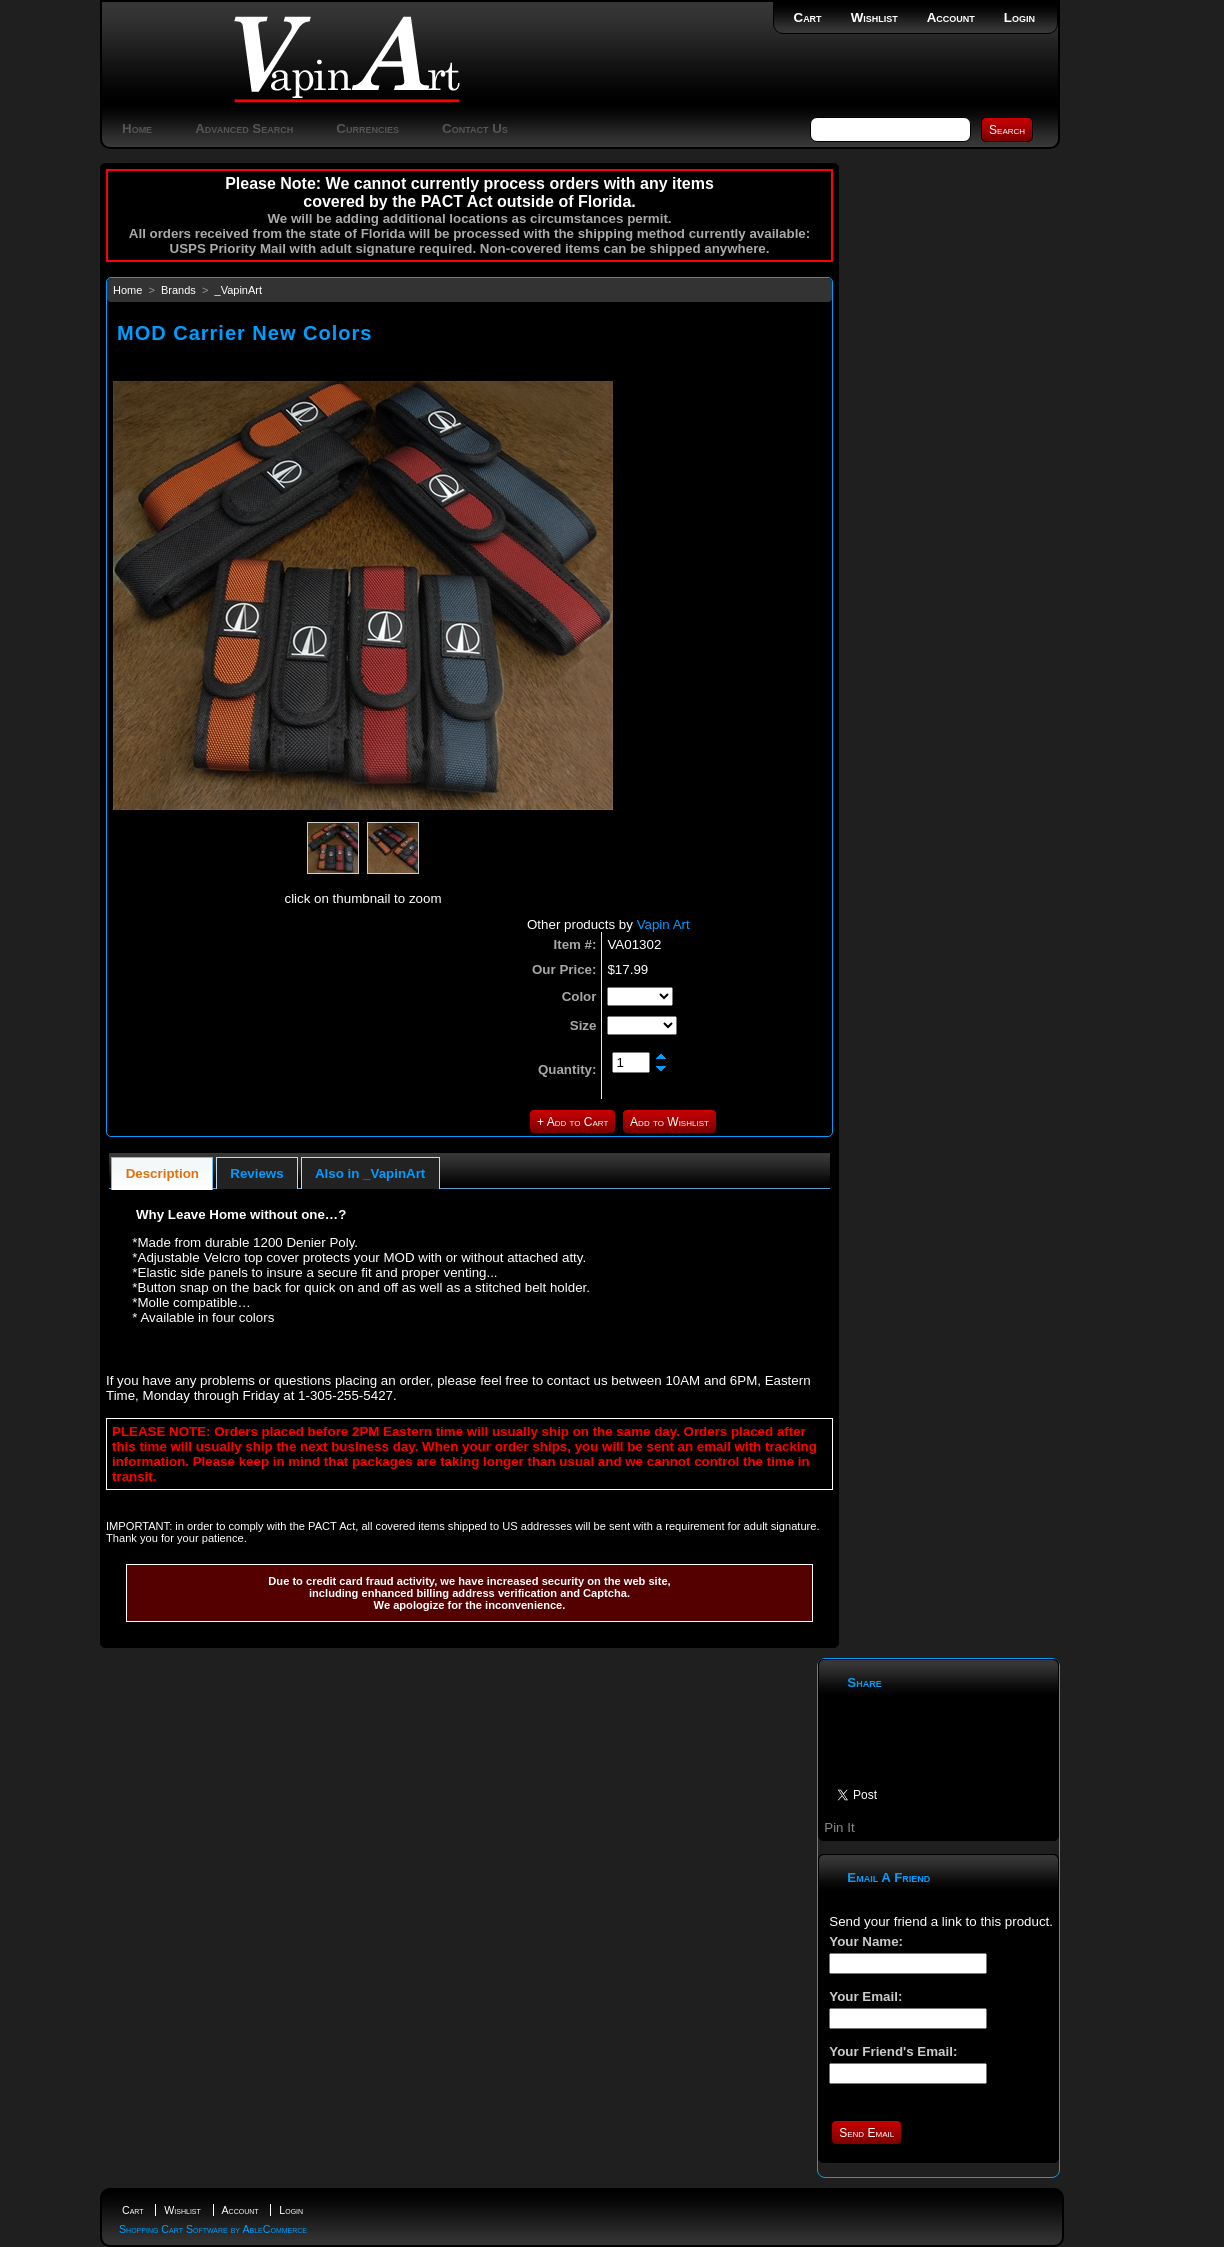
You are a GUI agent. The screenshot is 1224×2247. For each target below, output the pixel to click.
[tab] (162, 1173)
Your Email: (865, 1996)
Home (137, 128)
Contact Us (475, 128)
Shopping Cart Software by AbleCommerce (213, 2229)
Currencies (367, 128)
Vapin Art (663, 924)
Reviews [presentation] (256, 1173)
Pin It (839, 1827)
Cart (808, 17)
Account (951, 17)
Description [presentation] (162, 1173)
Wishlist (874, 17)
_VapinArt (239, 290)
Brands (178, 290)
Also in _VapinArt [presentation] (370, 1173)
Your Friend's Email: (893, 2051)
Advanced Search (244, 128)
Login (1019, 17)
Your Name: (866, 1941)
